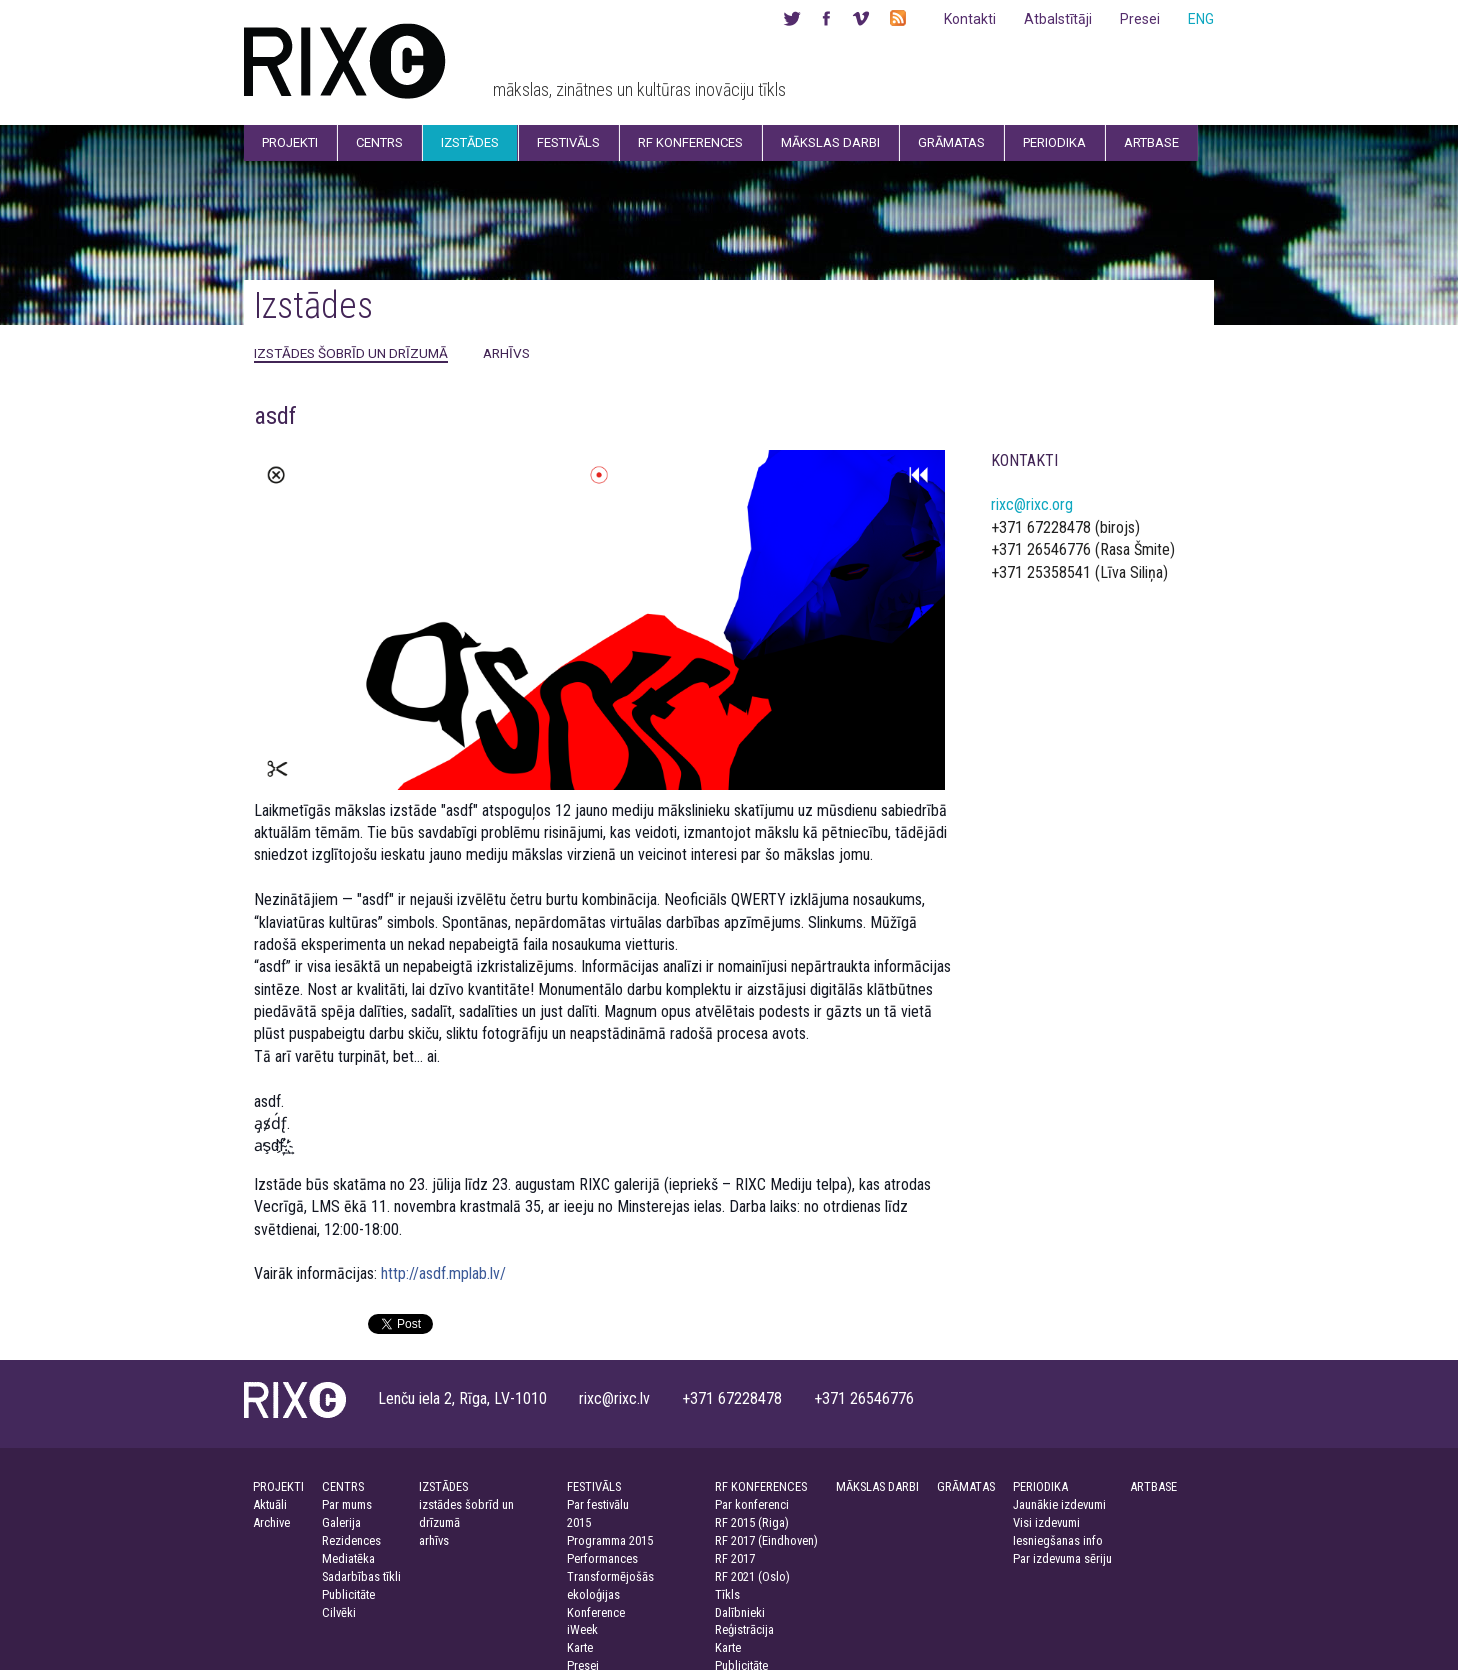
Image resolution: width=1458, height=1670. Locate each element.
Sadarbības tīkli (361, 1576)
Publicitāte (348, 1594)
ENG (1201, 19)
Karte (580, 1647)
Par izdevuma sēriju (1062, 1558)
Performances (602, 1558)
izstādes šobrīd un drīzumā (351, 353)
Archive (271, 1522)
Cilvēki (339, 1612)
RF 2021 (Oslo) (752, 1576)
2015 (579, 1522)
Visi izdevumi (1046, 1522)
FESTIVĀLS (594, 1486)
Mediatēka (348, 1558)
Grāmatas (951, 142)
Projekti (290, 142)
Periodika (1054, 142)
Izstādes (470, 142)
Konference (596, 1612)
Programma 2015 (610, 1540)
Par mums (347, 1504)
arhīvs (506, 353)
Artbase (1151, 142)
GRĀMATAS (966, 1486)
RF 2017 (735, 1558)
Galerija (341, 1522)
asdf (275, 416)
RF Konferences (690, 142)
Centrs (379, 142)
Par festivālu (598, 1504)
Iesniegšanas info (1058, 1540)
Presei (1140, 19)
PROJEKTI (278, 1486)
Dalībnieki (740, 1612)
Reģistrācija (744, 1629)
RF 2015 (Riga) (752, 1522)
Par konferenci (752, 1504)
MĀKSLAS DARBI (877, 1486)
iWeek (582, 1629)
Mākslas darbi (830, 142)
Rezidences (351, 1540)
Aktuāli (270, 1504)
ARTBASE (1153, 1486)
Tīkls (727, 1594)
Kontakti (970, 19)
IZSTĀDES (443, 1486)
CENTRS (343, 1486)
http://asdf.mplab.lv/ (443, 1273)
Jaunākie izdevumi (1059, 1504)
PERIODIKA (1040, 1486)
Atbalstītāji (1058, 19)
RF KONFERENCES (761, 1486)
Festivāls (568, 142)
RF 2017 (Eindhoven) (766, 1540)
